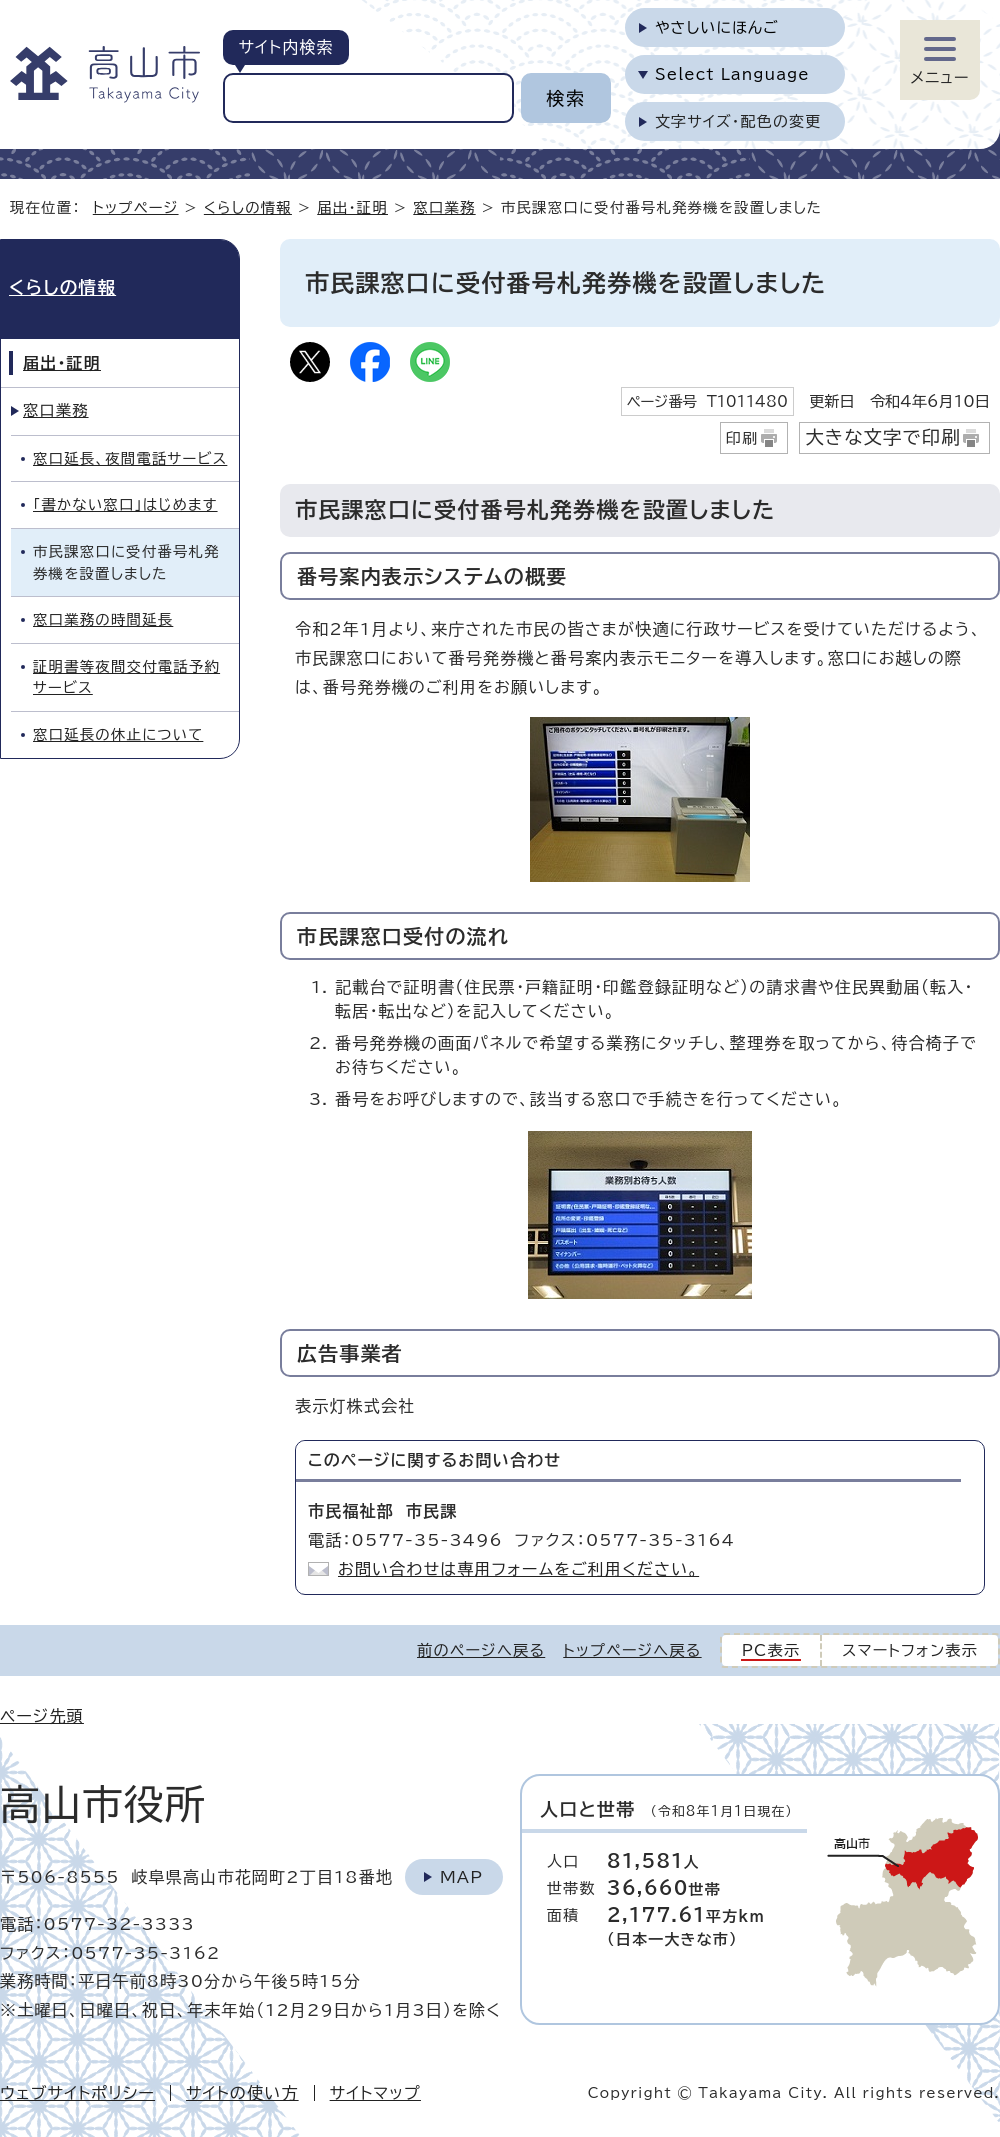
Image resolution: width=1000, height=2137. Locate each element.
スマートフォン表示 (910, 1650)
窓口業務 (444, 207)
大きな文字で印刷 (883, 437)
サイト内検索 (285, 47)
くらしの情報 (248, 207)
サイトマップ (375, 2093)
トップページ (136, 207)
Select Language (732, 74)
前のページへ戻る (481, 1650)
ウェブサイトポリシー (77, 2093)
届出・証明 (352, 207)
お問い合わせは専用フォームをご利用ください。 (518, 1569)
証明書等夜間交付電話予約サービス (126, 677)
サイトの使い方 (242, 2093)
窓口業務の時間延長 (103, 619)
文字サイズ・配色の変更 (738, 121)
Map (461, 1877)
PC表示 (771, 1650)
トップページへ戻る (632, 1650)
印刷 (742, 438)
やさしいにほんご (717, 27)
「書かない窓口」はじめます (125, 504)
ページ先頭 (42, 1716)
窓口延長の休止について (118, 734)
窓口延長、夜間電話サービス (130, 458)
